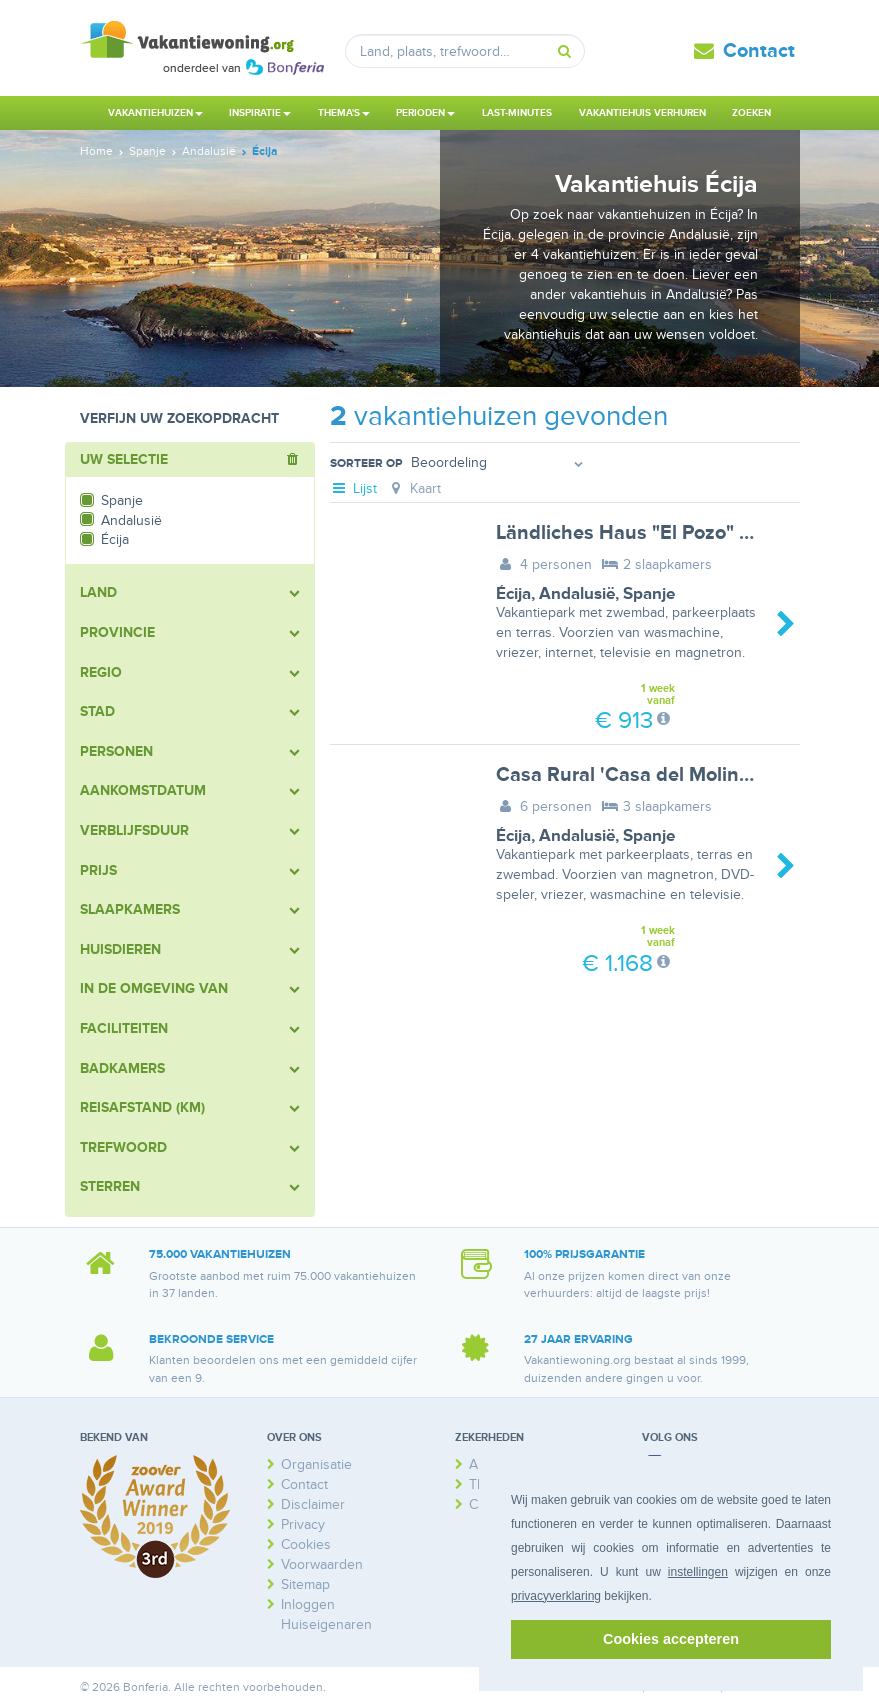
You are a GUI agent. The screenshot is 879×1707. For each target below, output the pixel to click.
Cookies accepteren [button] (671, 1639)
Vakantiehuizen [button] (155, 113)
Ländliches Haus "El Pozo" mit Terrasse (673, 533)
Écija (513, 594)
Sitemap (305, 1584)
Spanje (649, 594)
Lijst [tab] (354, 488)
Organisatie (316, 1464)
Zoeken (751, 113)
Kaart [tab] (413, 488)
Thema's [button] (344, 113)
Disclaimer (313, 1504)
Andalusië (577, 594)
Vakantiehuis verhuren (642, 113)
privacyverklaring (556, 1596)
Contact (759, 51)
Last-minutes (517, 113)
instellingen (698, 1572)
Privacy (303, 1524)
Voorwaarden (322, 1564)
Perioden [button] (425, 113)
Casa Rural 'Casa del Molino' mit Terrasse (683, 775)
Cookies (306, 1544)
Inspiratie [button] (260, 113)
